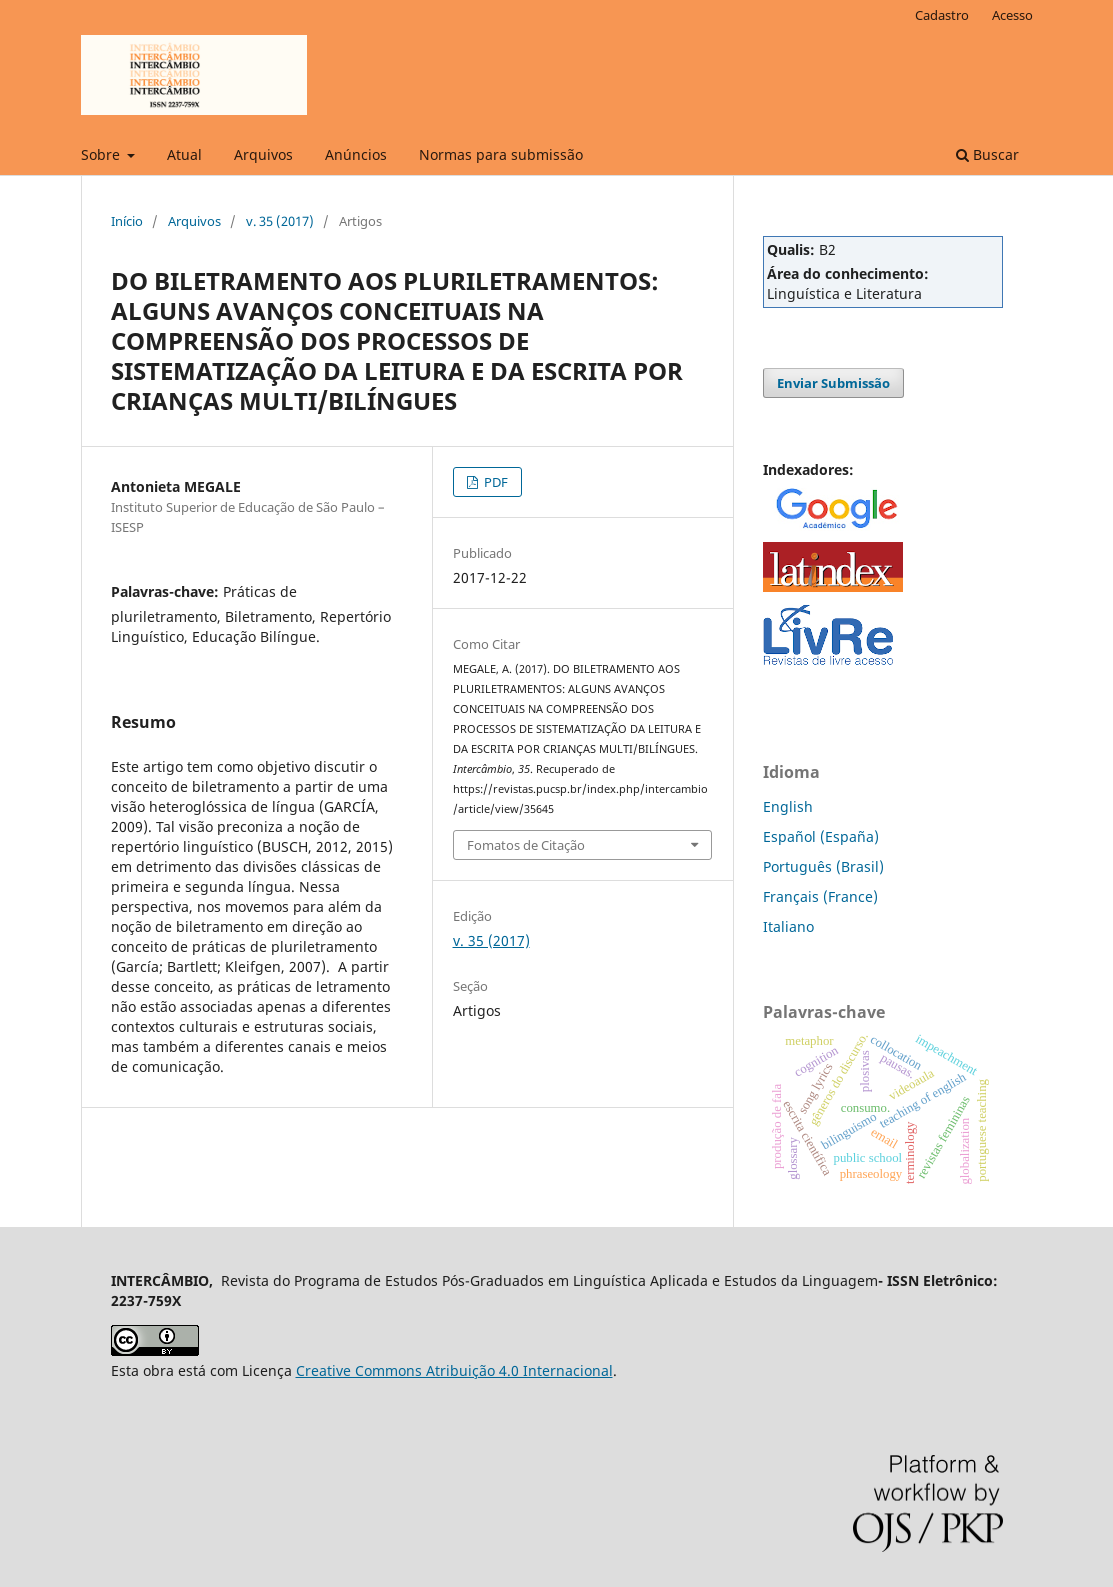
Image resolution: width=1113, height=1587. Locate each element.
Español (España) (821, 836)
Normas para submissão (501, 154)
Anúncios (356, 154)
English (788, 806)
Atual (184, 154)
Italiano (788, 926)
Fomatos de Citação (526, 845)
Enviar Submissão (833, 383)
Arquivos (263, 154)
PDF (494, 482)
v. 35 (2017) (280, 221)
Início (127, 221)
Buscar (987, 154)
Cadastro (942, 15)
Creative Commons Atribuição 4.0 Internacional (454, 1370)
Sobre (102, 154)
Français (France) (820, 896)
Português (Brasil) (823, 866)
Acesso (1012, 15)
